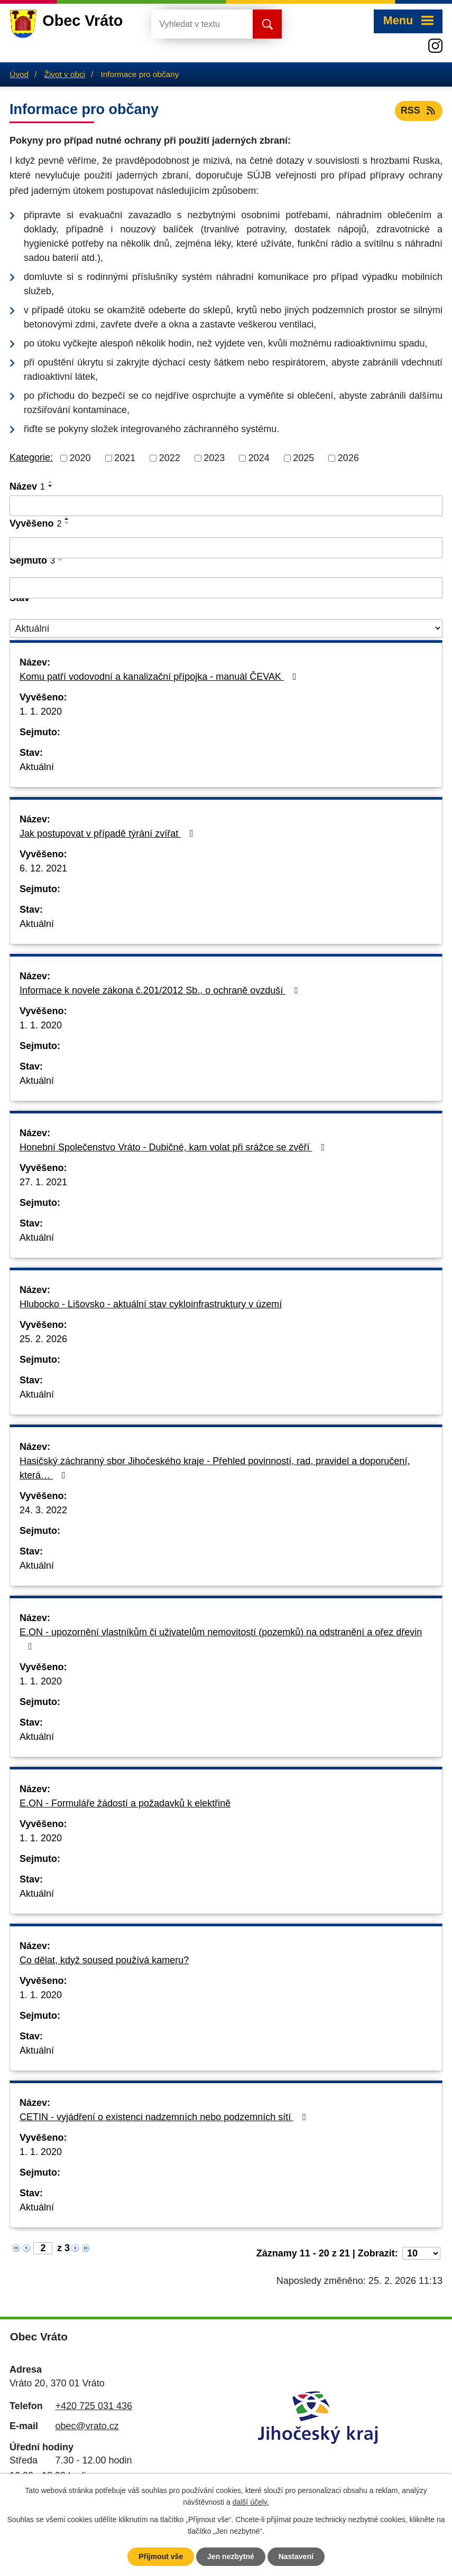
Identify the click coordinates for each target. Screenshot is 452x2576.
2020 (80, 458)
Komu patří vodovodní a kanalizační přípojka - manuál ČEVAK (160, 676)
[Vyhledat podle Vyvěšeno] (226, 547)
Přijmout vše (161, 2556)
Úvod (19, 74)
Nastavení (296, 2556)
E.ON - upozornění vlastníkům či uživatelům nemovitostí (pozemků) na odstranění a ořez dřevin (221, 1639)
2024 (259, 458)
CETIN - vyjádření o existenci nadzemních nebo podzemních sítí (165, 2117)
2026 (348, 458)
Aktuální (37, 767)
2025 (303, 458)
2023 (214, 458)
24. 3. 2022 (43, 1510)
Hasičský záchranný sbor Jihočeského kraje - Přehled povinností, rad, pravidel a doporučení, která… (215, 1468)
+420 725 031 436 (93, 2406)
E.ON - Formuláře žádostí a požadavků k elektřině (125, 1803)
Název (27, 486)
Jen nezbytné (230, 2556)
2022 (169, 458)
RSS (419, 110)
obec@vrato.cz (86, 2426)
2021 (124, 458)
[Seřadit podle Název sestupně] (51, 486)
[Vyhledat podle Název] (226, 506)
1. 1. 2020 (41, 711)
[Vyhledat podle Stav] (226, 628)
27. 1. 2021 (43, 1182)
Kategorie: (31, 457)
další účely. (251, 2502)
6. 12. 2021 (43, 868)
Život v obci (64, 74)
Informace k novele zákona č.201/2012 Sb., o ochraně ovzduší (161, 990)
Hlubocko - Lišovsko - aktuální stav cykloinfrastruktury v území (151, 1304)
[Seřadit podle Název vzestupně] (51, 482)
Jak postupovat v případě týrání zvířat (109, 833)
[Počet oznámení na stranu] (421, 2253)
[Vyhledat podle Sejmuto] (226, 587)
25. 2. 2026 (43, 1339)
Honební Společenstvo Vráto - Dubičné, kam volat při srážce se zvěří (174, 1147)
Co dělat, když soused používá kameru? (104, 1960)
